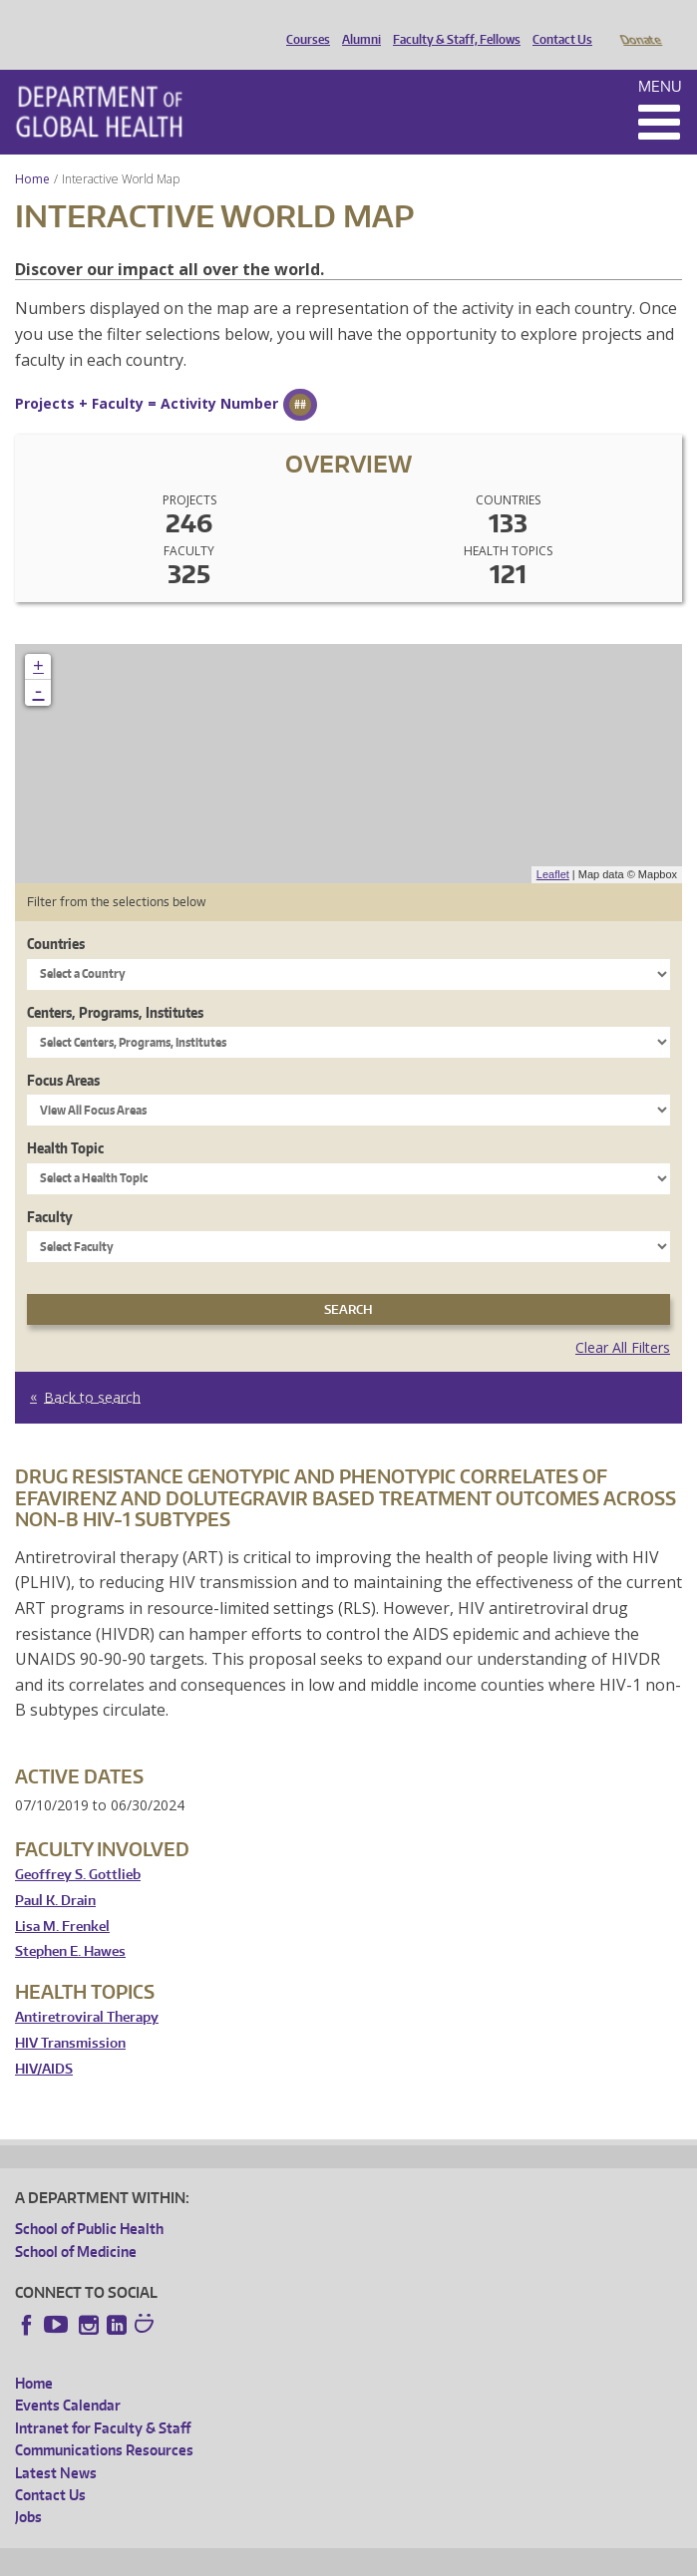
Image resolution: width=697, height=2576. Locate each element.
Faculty (50, 1188)
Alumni (356, 23)
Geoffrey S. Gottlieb (78, 1846)
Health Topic (65, 1120)
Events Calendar (68, 2377)
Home (32, 151)
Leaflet (552, 846)
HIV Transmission (70, 2015)
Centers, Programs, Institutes (115, 984)
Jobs (28, 2488)
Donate (639, 23)
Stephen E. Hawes (70, 1923)
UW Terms (360, 2557)
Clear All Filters (622, 1319)
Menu (660, 58)
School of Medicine (76, 2223)
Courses (303, 23)
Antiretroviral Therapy (87, 1989)
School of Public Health (89, 2200)
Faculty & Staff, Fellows (452, 23)
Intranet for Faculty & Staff (102, 2400)
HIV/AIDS (44, 2041)
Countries (56, 915)
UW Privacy (279, 2557)
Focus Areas (63, 1052)
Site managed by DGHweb (478, 2557)
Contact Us (557, 23)
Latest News (56, 2444)
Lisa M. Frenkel (62, 1898)
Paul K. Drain (55, 1872)
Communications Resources (104, 2422)
